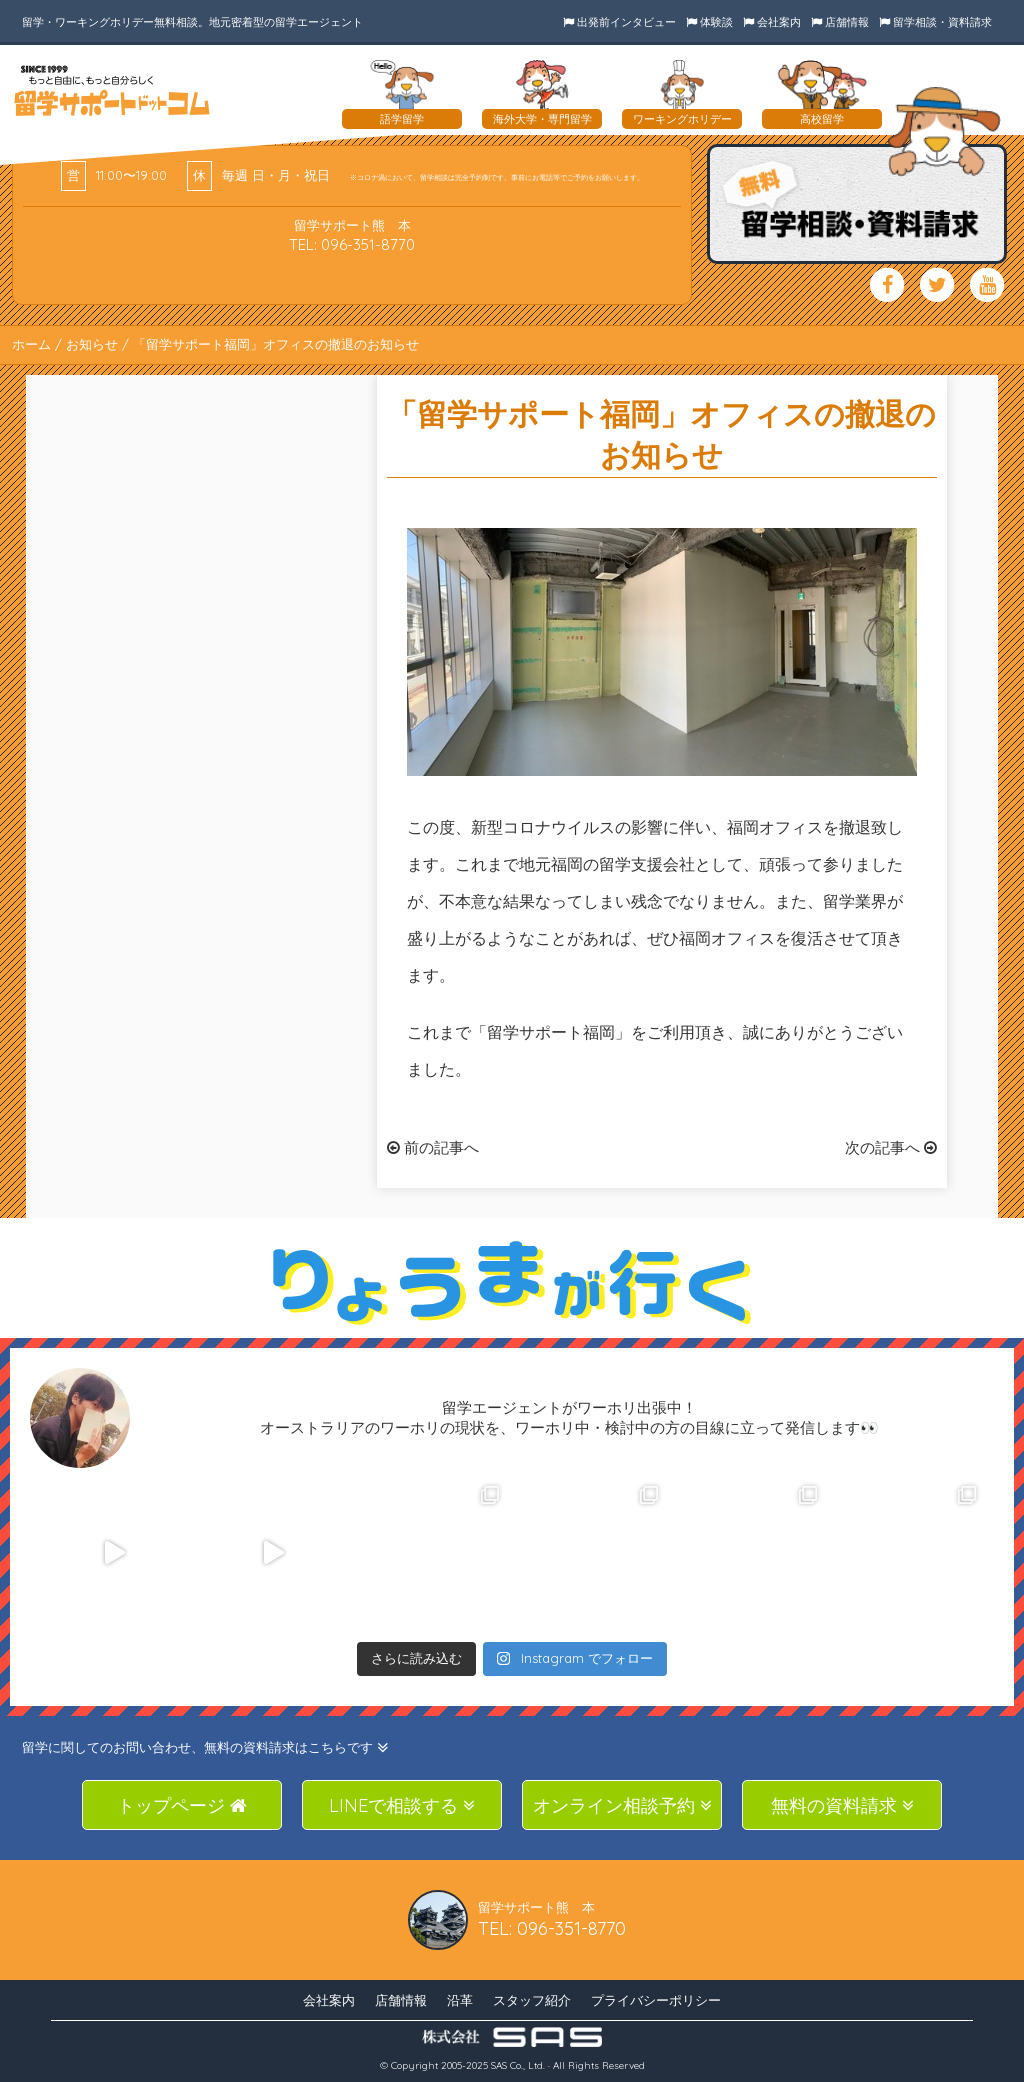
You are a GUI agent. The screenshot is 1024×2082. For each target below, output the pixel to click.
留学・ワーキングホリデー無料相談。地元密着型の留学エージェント (192, 22)
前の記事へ (433, 1147)
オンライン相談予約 (622, 1805)
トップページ (182, 1805)
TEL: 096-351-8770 (352, 244)
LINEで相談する (402, 1805)
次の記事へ (891, 1147)
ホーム (31, 344)
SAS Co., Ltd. (518, 2065)
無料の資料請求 (842, 1805)
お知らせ (92, 344)
